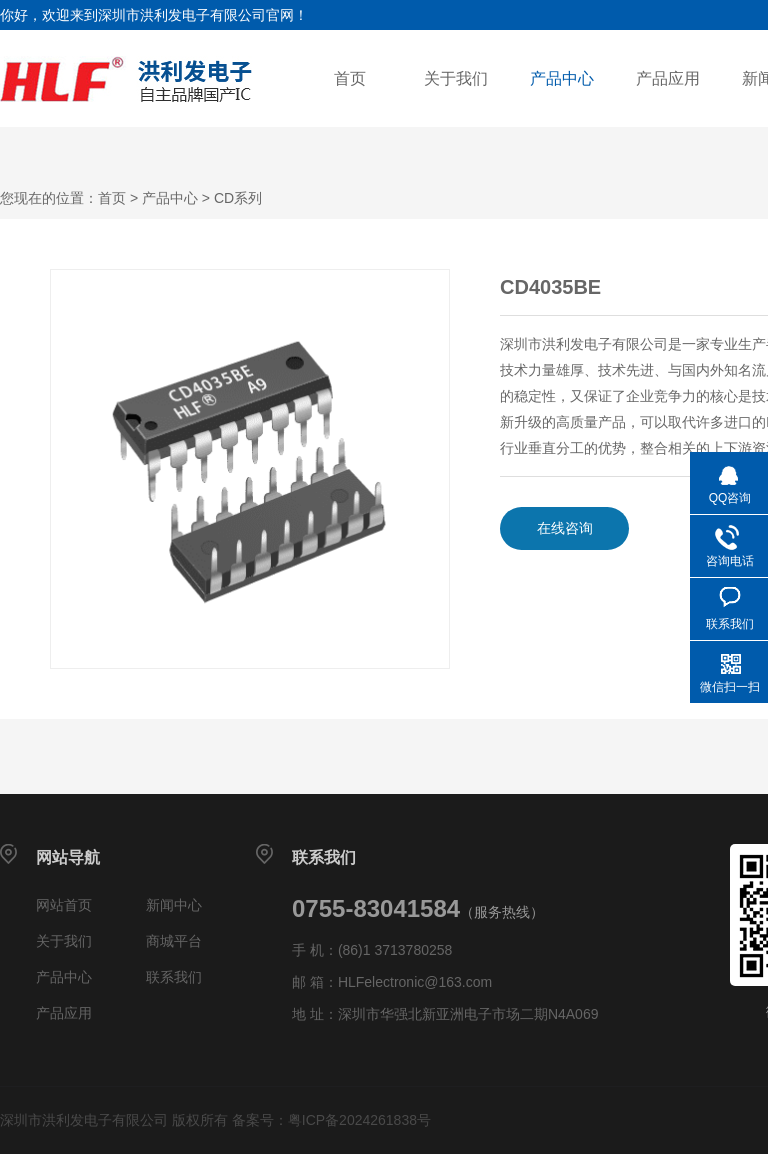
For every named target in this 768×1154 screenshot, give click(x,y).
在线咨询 (565, 528)
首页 (350, 78)
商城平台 (174, 941)
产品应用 (668, 78)
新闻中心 (174, 905)
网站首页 (64, 905)
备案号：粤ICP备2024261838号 (331, 1120)
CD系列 (238, 198)
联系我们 (174, 977)
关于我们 (456, 78)
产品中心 (562, 78)
